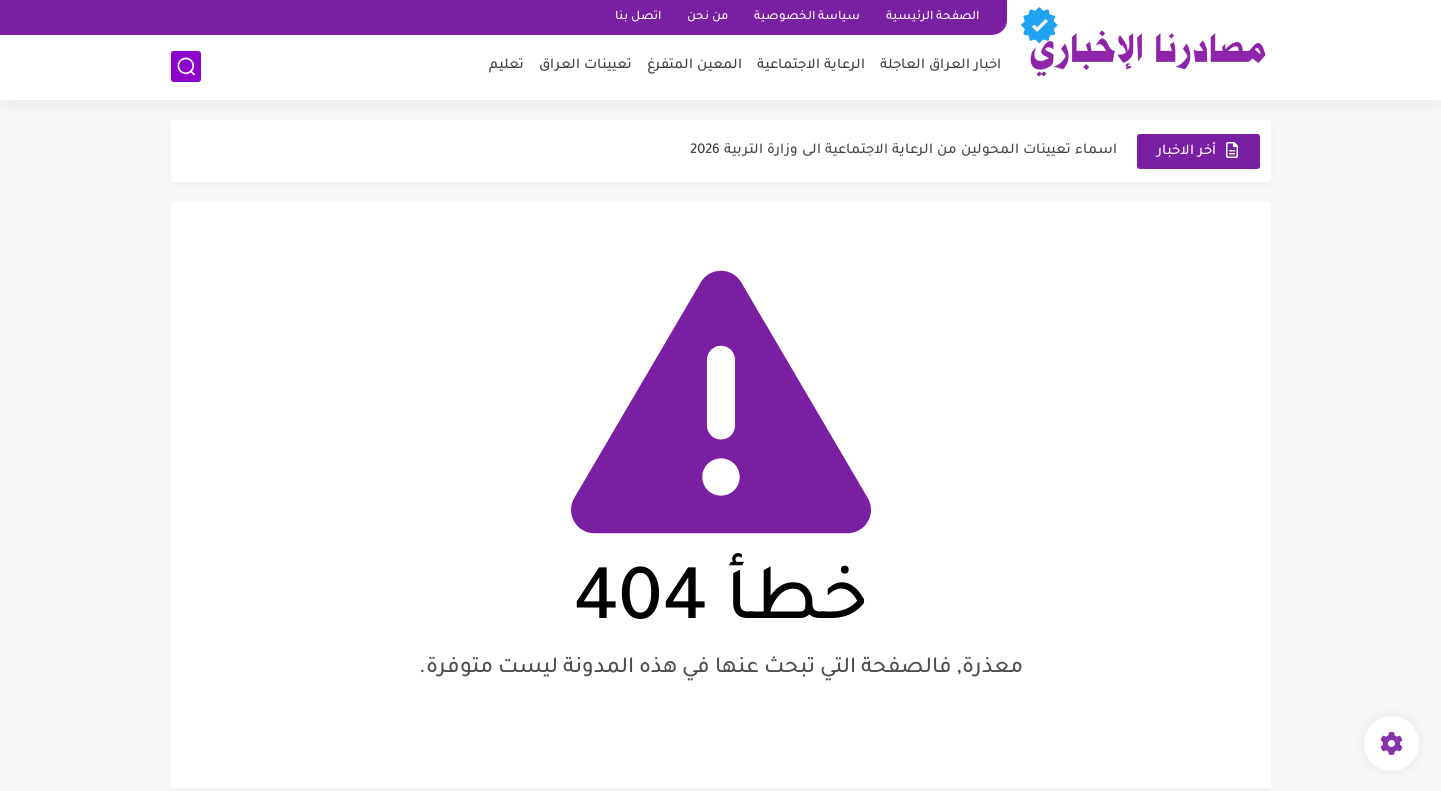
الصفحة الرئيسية (932, 17)
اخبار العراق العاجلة (940, 65)
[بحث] (186, 66)
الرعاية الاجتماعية (811, 65)
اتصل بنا (638, 17)
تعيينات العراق (585, 65)
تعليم (506, 65)
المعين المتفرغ (694, 65)
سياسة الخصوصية (807, 17)
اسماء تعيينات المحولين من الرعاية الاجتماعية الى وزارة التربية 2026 (903, 150)
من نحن (707, 17)
